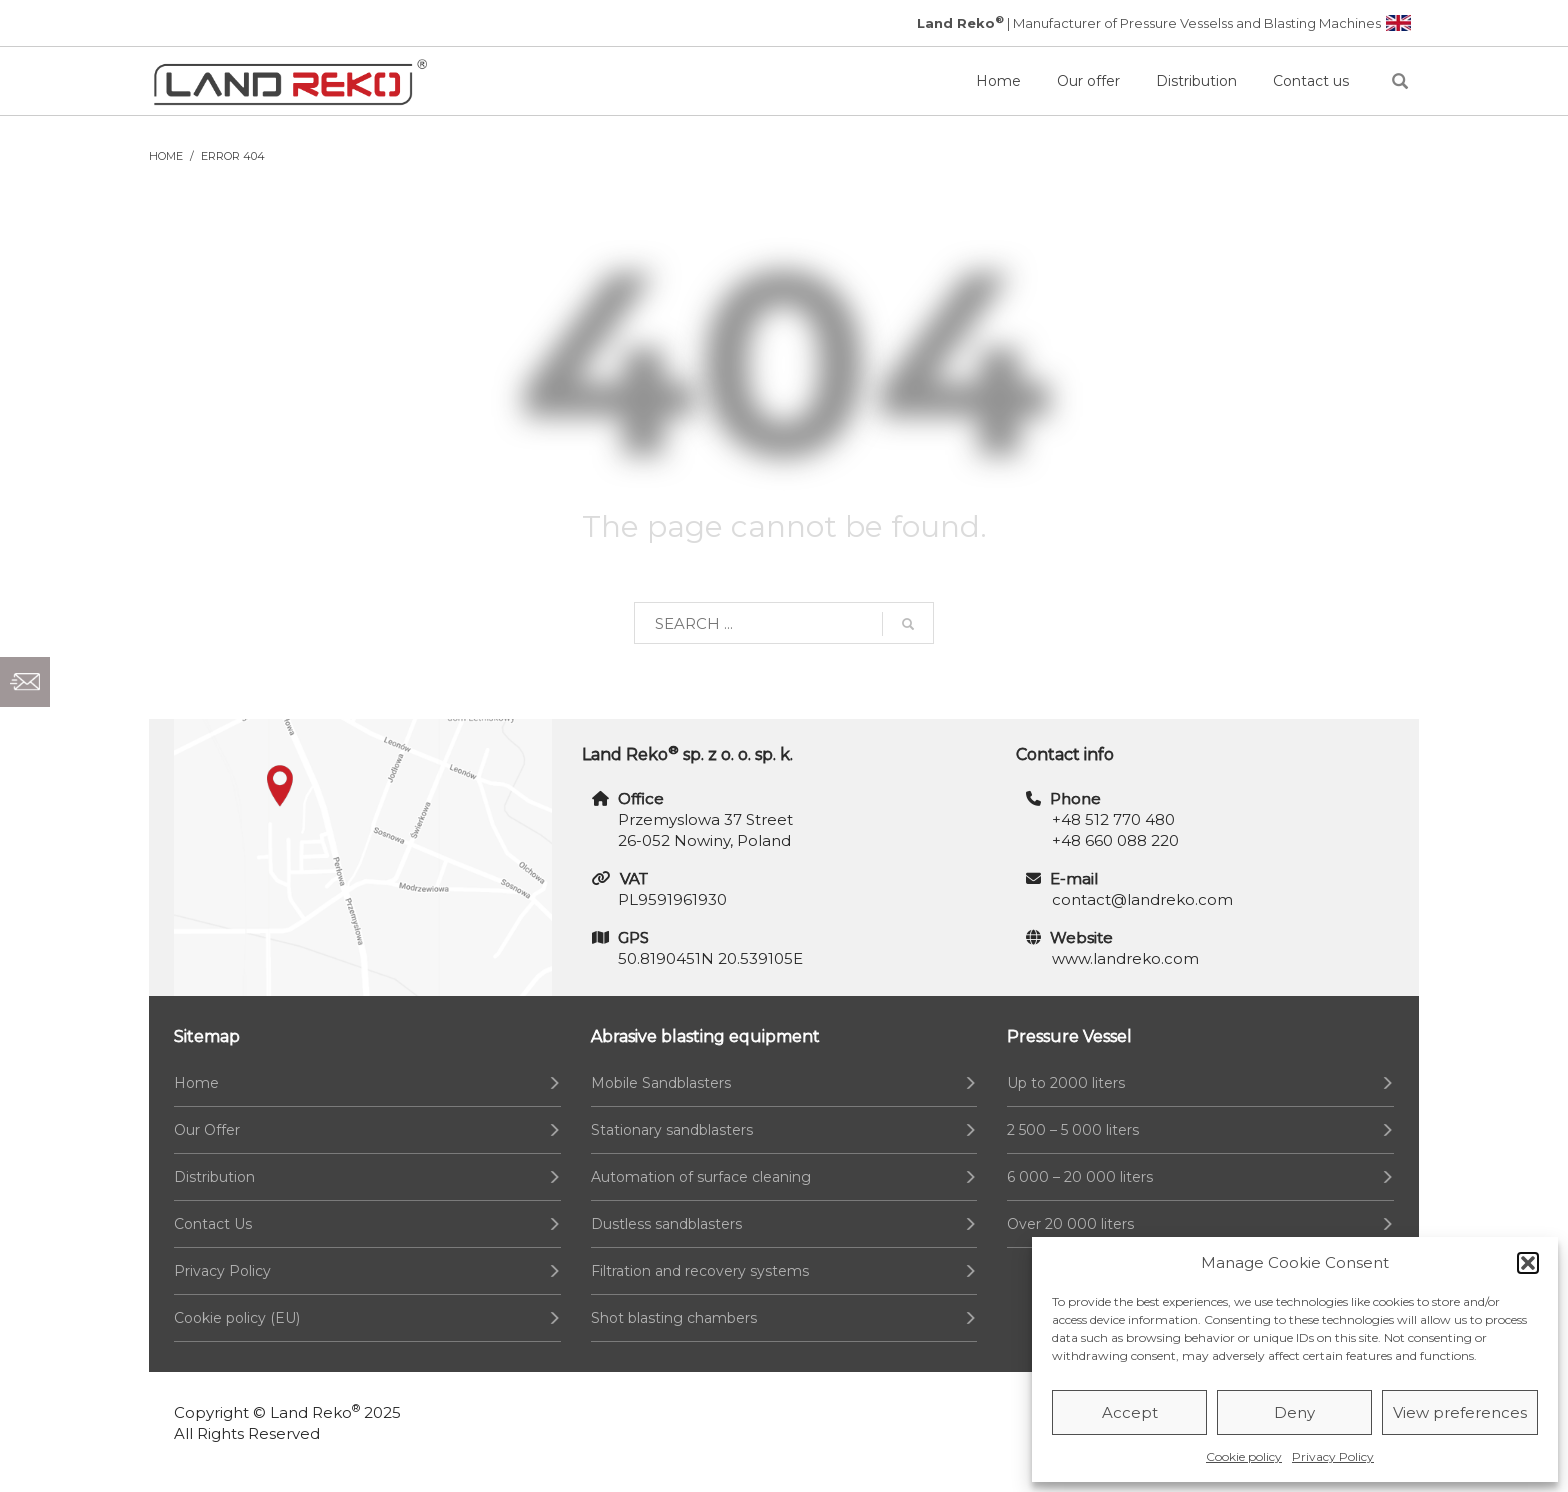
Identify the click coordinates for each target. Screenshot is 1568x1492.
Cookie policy (1244, 1456)
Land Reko (315, 1412)
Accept (1130, 1412)
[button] (1528, 1263)
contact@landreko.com (1142, 899)
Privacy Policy (1333, 1456)
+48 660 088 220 (1115, 840)
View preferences (1460, 1412)
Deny (1294, 1412)
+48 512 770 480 (1113, 819)
